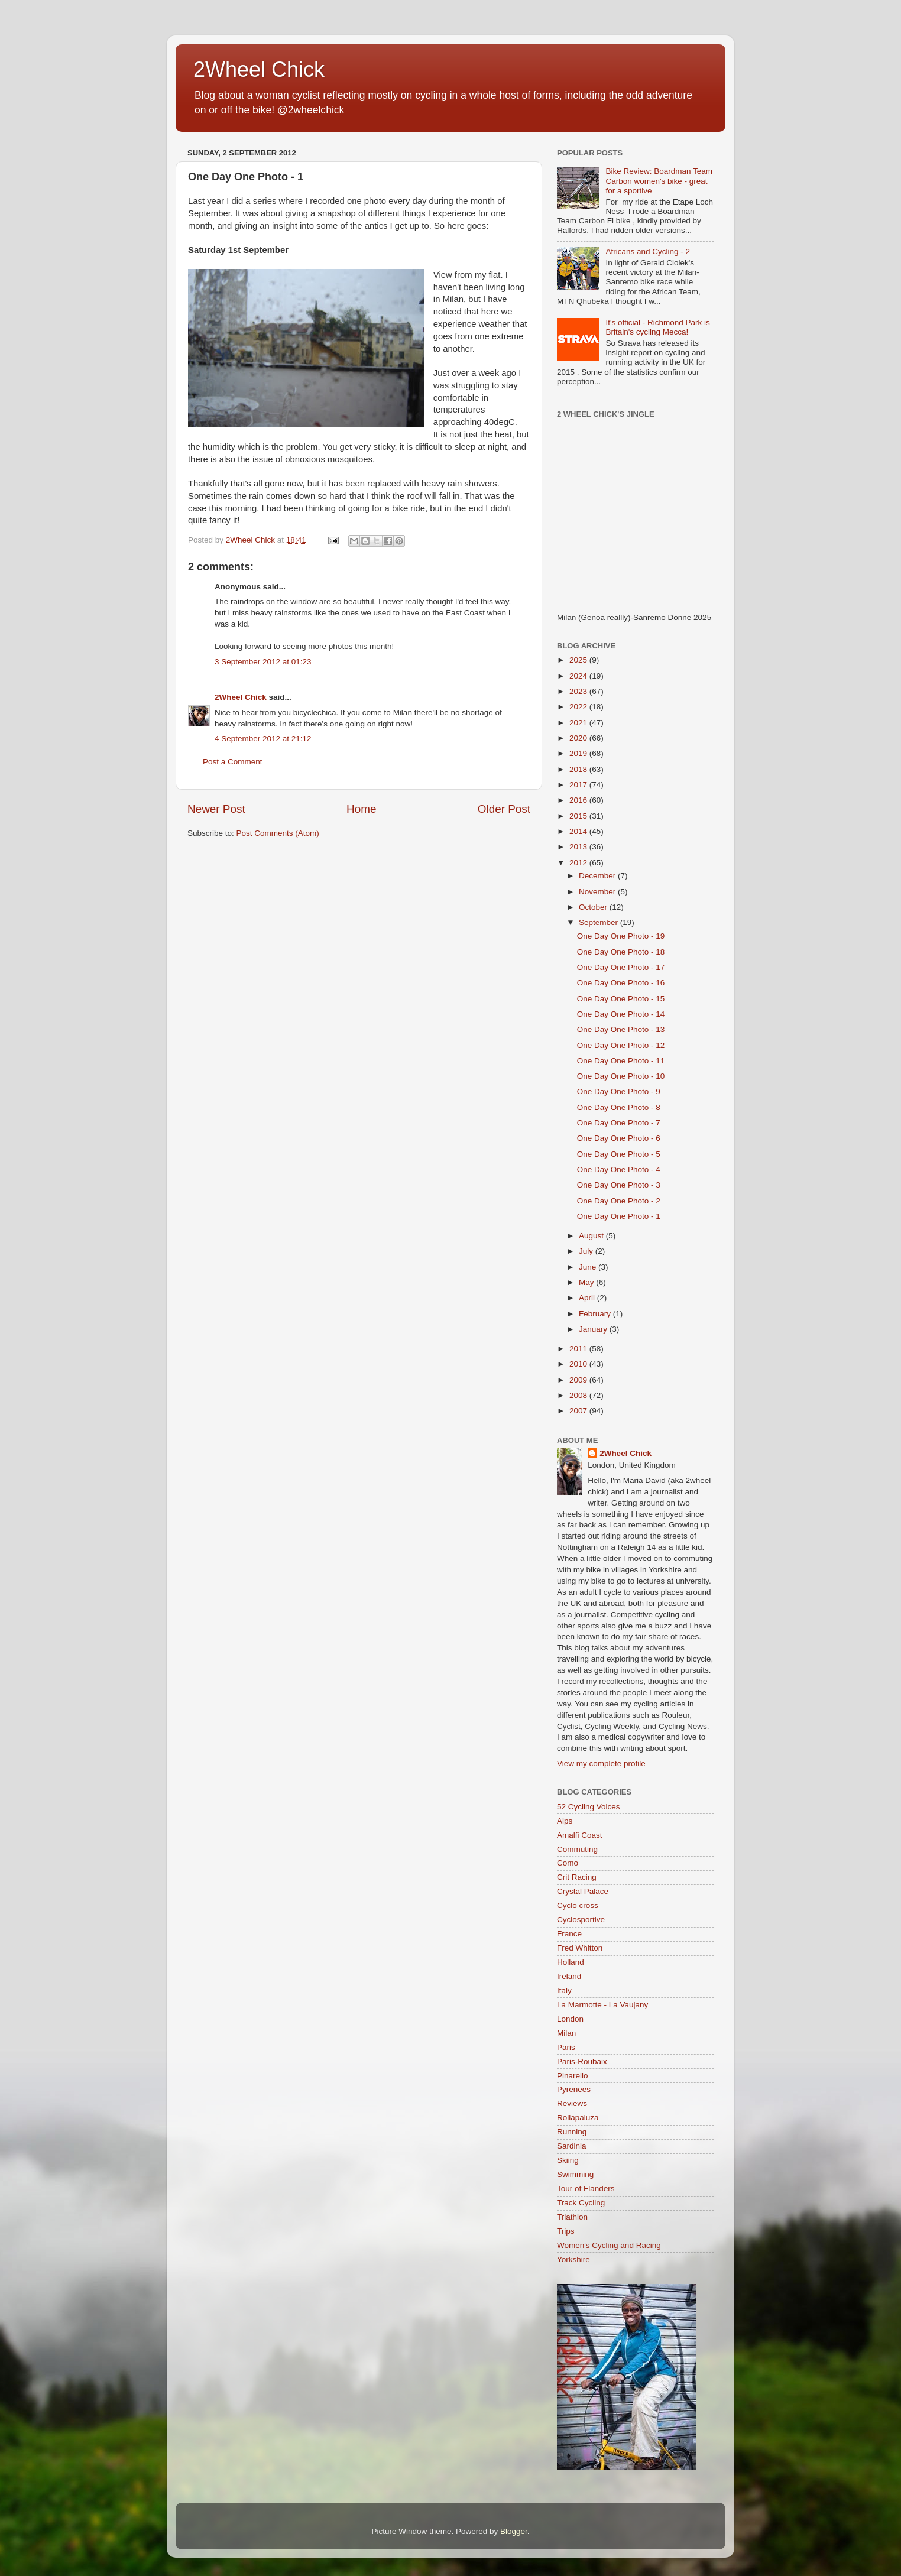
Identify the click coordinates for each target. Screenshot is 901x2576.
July (587, 1251)
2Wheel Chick (259, 69)
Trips (566, 2231)
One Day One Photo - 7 (618, 1122)
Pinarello (572, 2075)
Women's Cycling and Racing (609, 2245)
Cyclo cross (577, 1905)
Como (567, 1862)
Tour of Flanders (586, 2188)
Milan (566, 2033)
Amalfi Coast (579, 1835)
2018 (579, 769)
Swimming (575, 2174)
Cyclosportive (581, 1919)
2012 (579, 862)
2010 (579, 1364)
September (599, 922)
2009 (579, 1379)
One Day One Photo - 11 (621, 1060)
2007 (579, 1410)
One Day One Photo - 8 (618, 1107)
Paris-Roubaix (582, 2061)
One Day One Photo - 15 (621, 998)
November (598, 891)
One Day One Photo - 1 (618, 1216)
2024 (579, 675)
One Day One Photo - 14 (621, 1014)
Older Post (504, 809)
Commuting (577, 1849)
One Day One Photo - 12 (621, 1045)
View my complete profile (601, 1763)
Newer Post (216, 809)
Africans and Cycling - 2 (647, 251)
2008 (579, 1395)
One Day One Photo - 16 (621, 982)
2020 (579, 738)
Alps (564, 1820)
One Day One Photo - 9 (618, 1091)
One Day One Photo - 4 (618, 1169)
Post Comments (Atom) (277, 833)
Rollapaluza (578, 2117)
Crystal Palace (582, 1891)
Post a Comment (232, 761)
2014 (579, 831)
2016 (579, 800)
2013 (579, 846)
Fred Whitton (579, 1948)
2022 (579, 706)
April (588, 1297)
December (598, 875)
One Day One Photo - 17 (621, 967)
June (588, 1267)
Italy (564, 1990)
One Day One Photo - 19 (621, 936)
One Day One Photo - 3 (618, 1184)
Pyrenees (574, 2089)
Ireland (569, 1976)
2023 (579, 691)
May (587, 1282)
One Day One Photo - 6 (618, 1138)
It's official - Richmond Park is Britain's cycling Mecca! (657, 327)
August (592, 1235)
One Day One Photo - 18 (621, 952)
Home (361, 809)
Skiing (568, 2160)
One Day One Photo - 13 (621, 1029)
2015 (579, 816)
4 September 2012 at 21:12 (263, 738)
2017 (579, 784)
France (569, 1933)
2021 (579, 722)
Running (571, 2131)
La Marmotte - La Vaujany (602, 2004)
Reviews (572, 2103)
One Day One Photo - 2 (618, 1200)
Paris (566, 2047)
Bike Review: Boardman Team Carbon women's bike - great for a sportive (658, 180)
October (594, 907)
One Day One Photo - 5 (618, 1154)
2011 (579, 1348)
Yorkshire (573, 2259)
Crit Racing (577, 1877)
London (570, 2018)
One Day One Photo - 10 (621, 1076)
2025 (579, 660)
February (596, 1313)
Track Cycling (581, 2202)
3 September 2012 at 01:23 (263, 661)
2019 (579, 753)
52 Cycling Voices (588, 1806)
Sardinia (571, 2146)
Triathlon (572, 2216)
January (594, 1329)
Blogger (513, 2531)
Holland (570, 1962)
